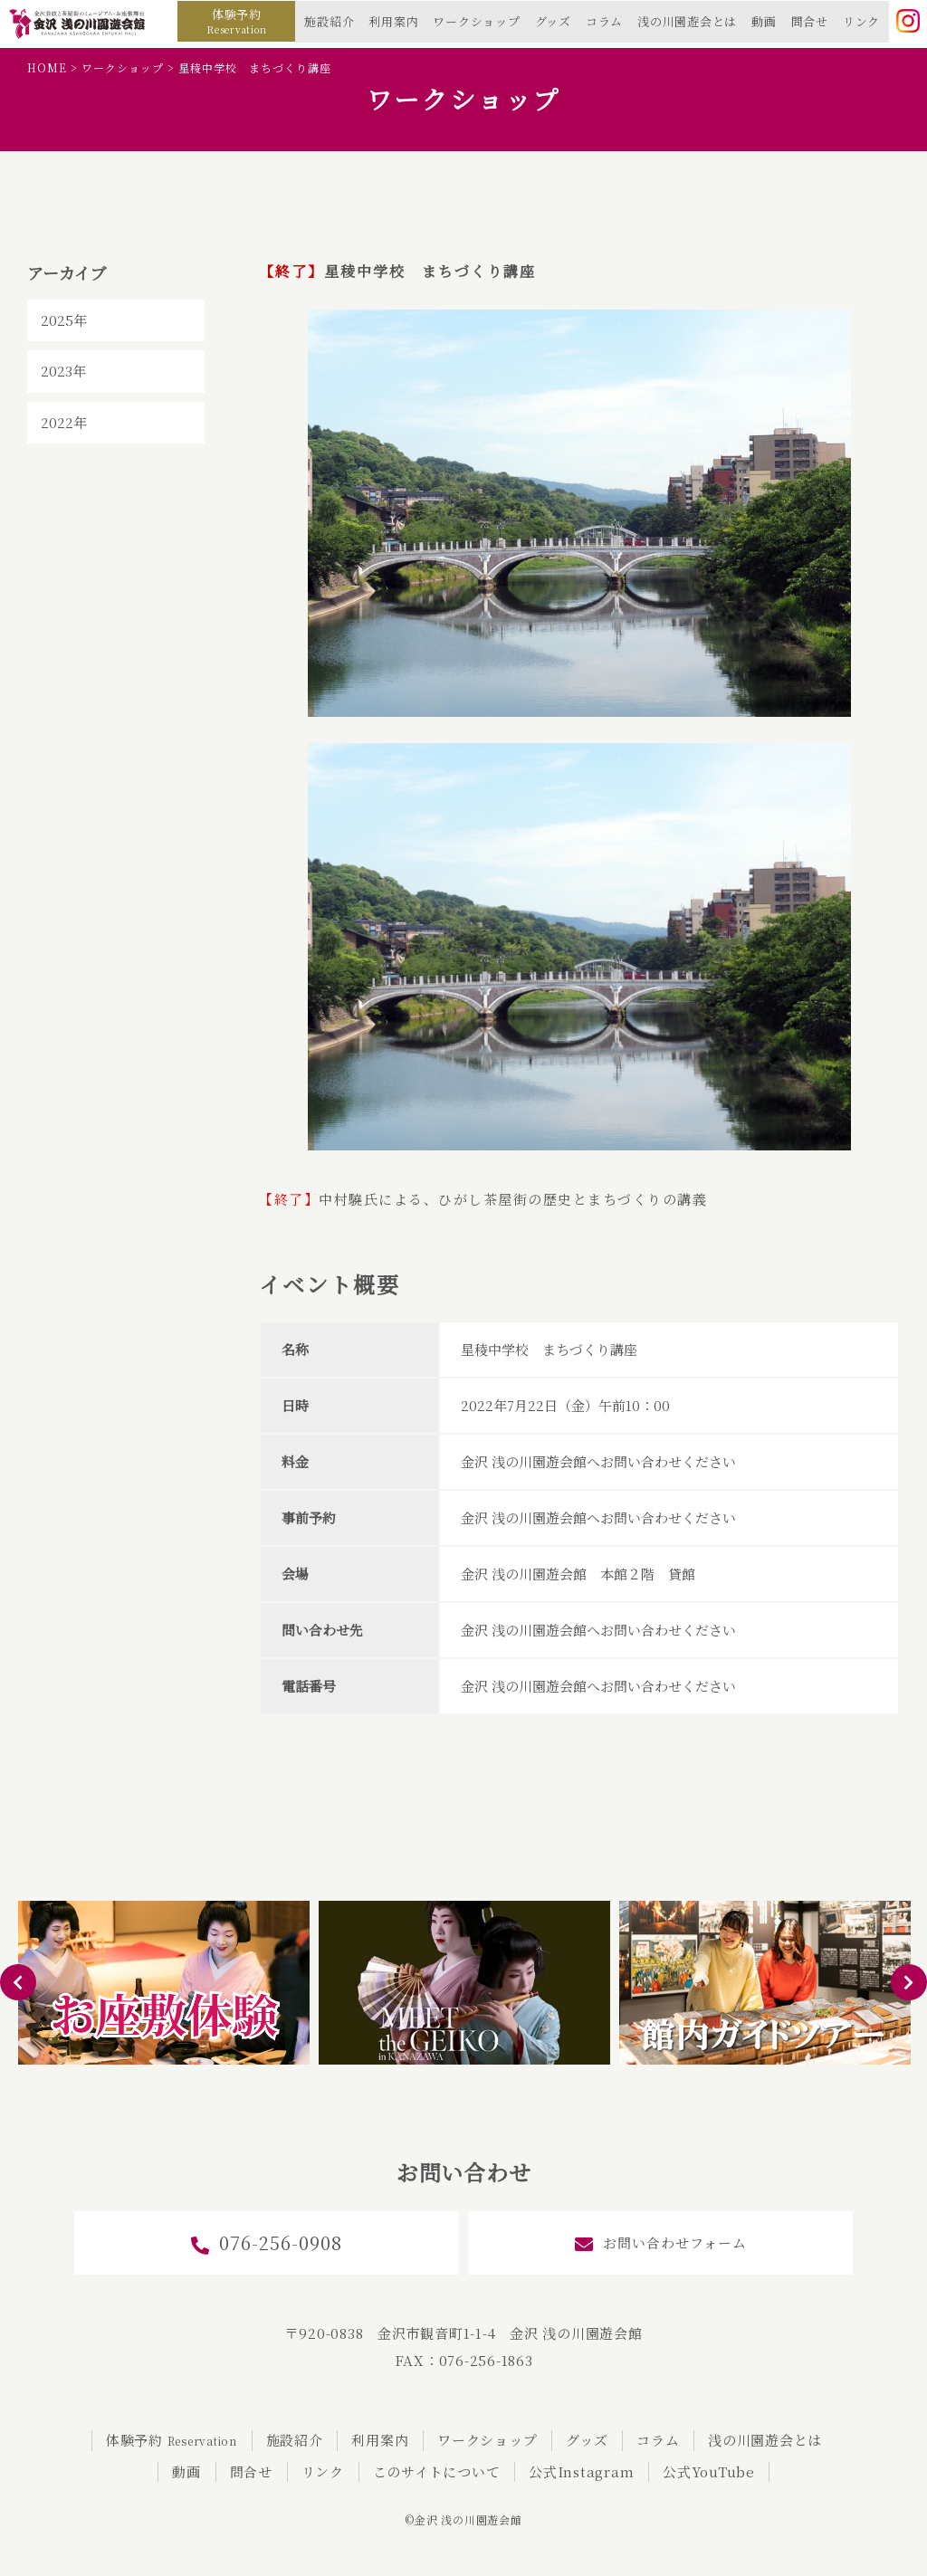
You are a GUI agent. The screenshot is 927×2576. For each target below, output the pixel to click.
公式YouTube (709, 2471)
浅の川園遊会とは (687, 21)
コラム (604, 21)
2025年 (64, 319)
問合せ (809, 21)
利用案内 (393, 21)
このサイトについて (437, 2471)
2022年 (64, 422)
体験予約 (236, 20)
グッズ (553, 21)
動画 (764, 21)
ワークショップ (476, 21)
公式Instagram (581, 2471)
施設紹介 (329, 21)
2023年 (63, 370)
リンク (861, 21)
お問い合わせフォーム (661, 2243)
